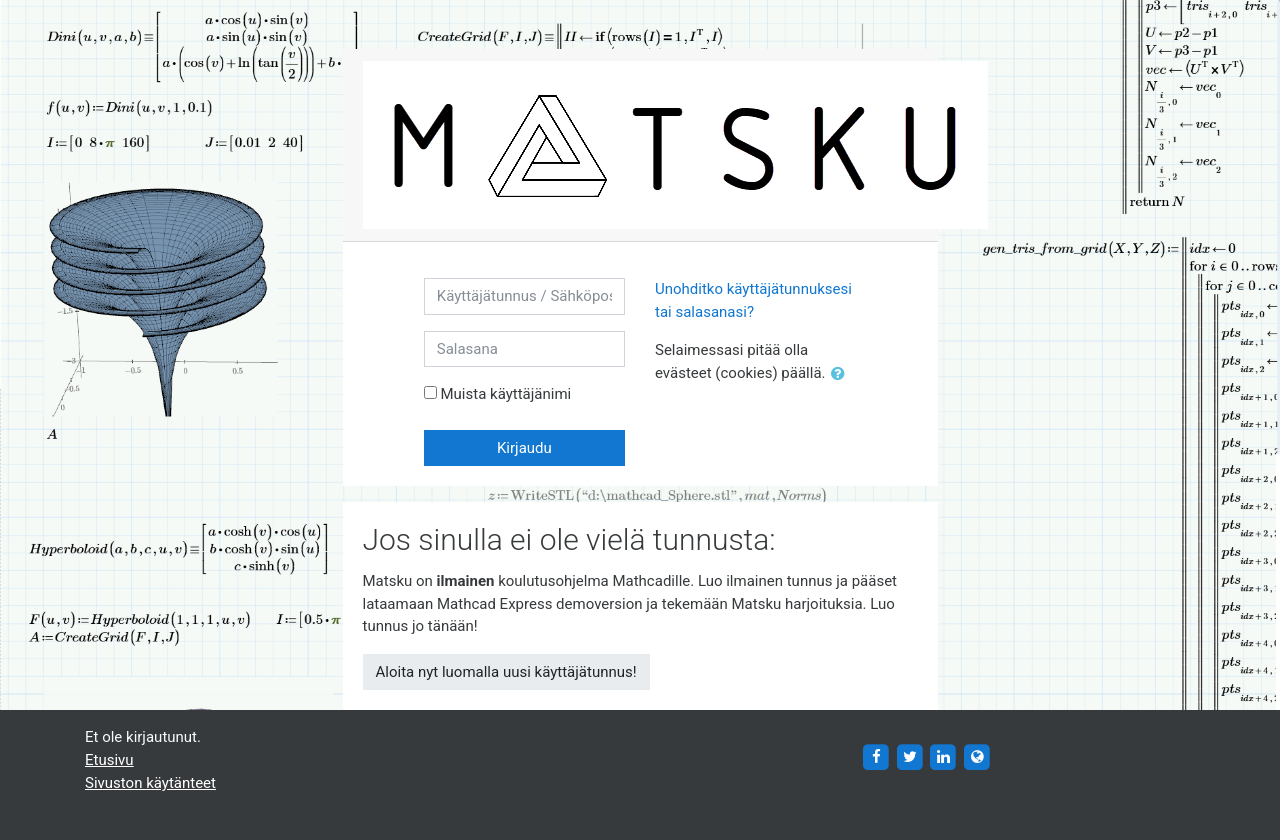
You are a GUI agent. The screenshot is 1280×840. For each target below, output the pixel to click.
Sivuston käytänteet (150, 783)
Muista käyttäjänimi (505, 394)
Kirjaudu (524, 448)
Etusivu (109, 760)
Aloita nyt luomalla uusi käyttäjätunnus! (506, 672)
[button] (842, 374)
